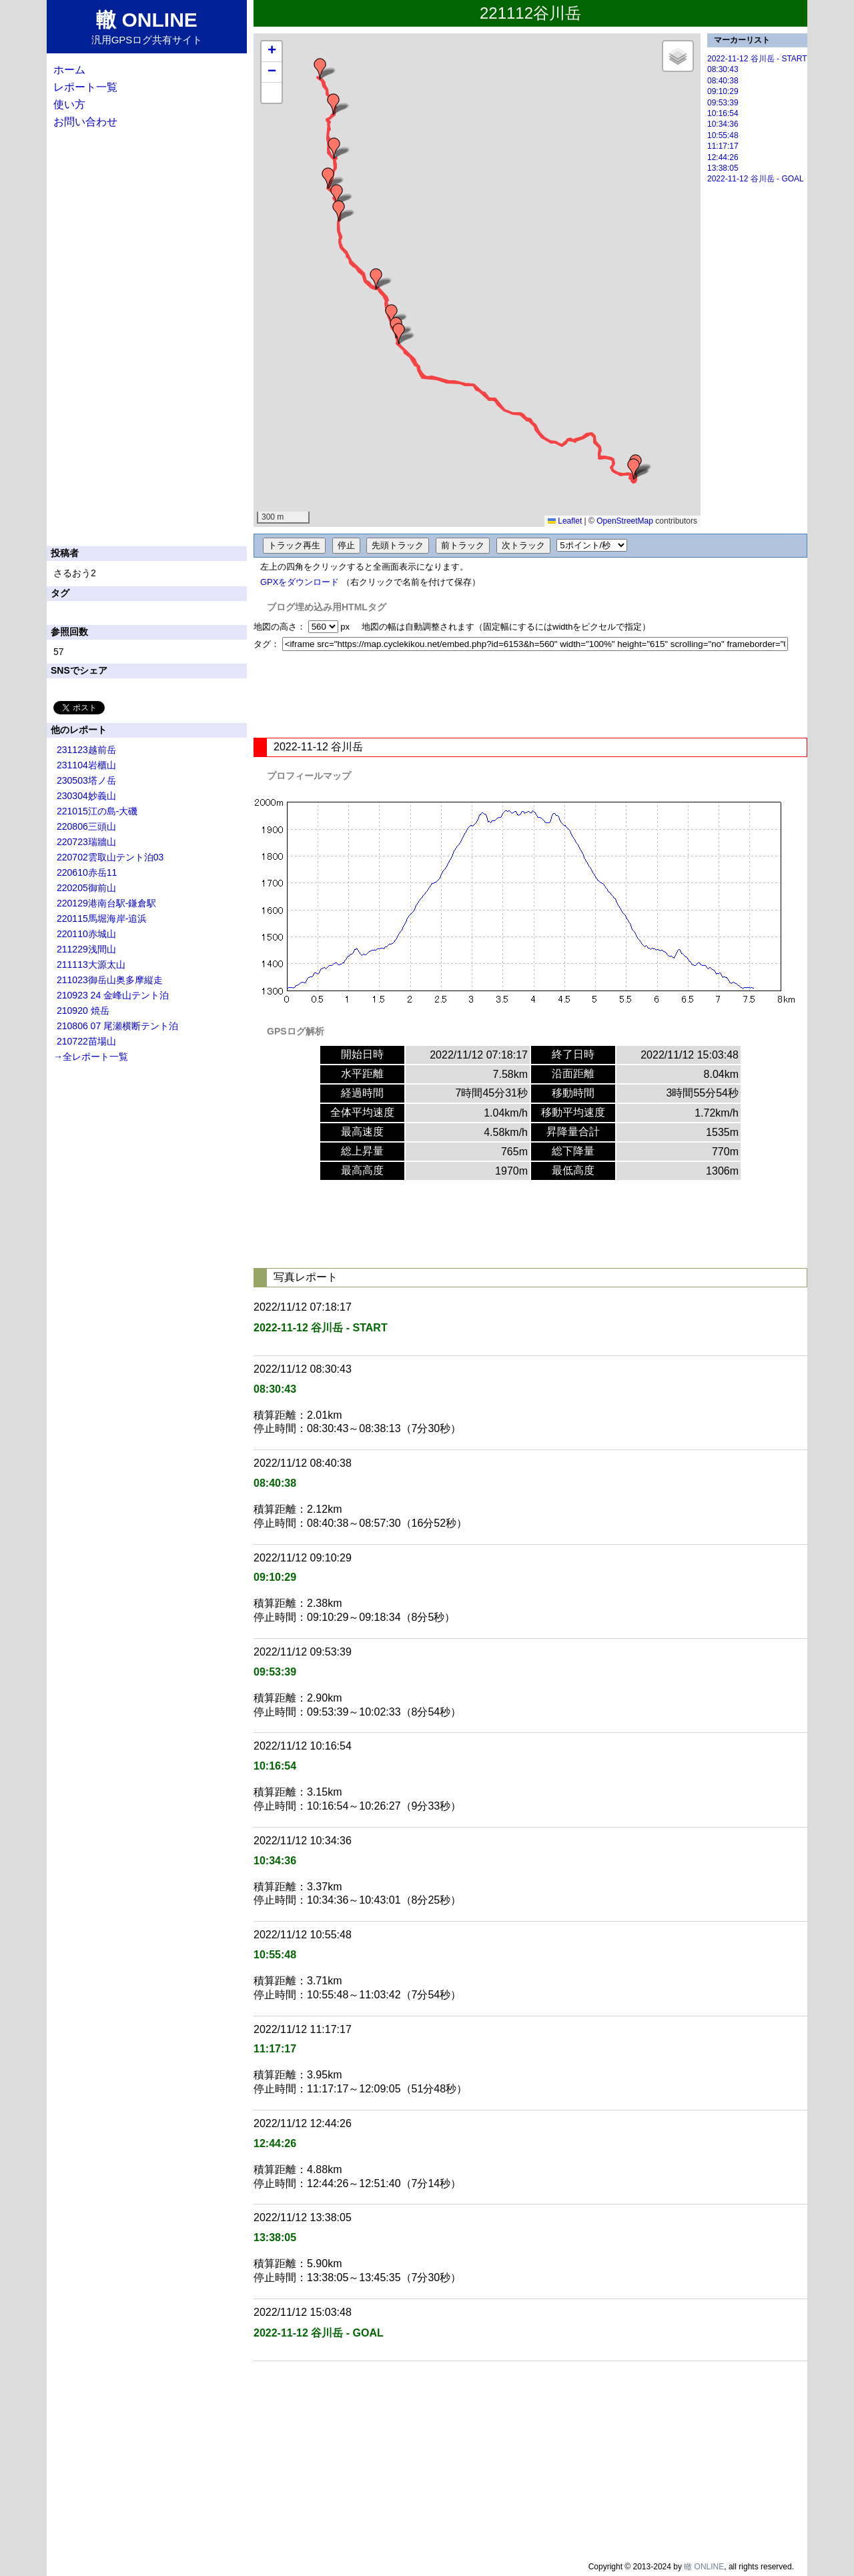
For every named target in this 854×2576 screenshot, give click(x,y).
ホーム (69, 69)
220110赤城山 (86, 933)
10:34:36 (723, 124)
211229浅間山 (86, 949)
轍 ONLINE (704, 2566)
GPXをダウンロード (299, 582)
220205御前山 (86, 887)
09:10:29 (723, 91)
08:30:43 (723, 69)
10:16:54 (723, 113)
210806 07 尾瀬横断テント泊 (117, 1026)
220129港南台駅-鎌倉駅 (106, 903)
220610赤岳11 (87, 872)
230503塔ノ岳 (86, 780)
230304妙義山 (86, 795)
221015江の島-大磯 (97, 811)
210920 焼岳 (83, 1010)
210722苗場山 (86, 1041)
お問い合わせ (85, 121)
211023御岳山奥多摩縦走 (110, 980)
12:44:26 (723, 157)
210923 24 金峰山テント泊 (113, 995)
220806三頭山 (86, 826)
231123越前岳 (86, 749)
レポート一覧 (85, 87)
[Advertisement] (530, 694)
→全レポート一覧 (90, 1056)
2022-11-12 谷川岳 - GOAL (755, 178)
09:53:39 (723, 102)
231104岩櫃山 (86, 765)
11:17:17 (723, 146)
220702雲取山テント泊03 (110, 857)
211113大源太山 (91, 964)
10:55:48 (723, 135)
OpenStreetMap (624, 521)
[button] (634, 469)
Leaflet (565, 521)
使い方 (69, 104)
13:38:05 (723, 168)
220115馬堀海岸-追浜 (102, 918)
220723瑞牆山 (86, 841)
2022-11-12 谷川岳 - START (757, 58)
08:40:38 (723, 80)
